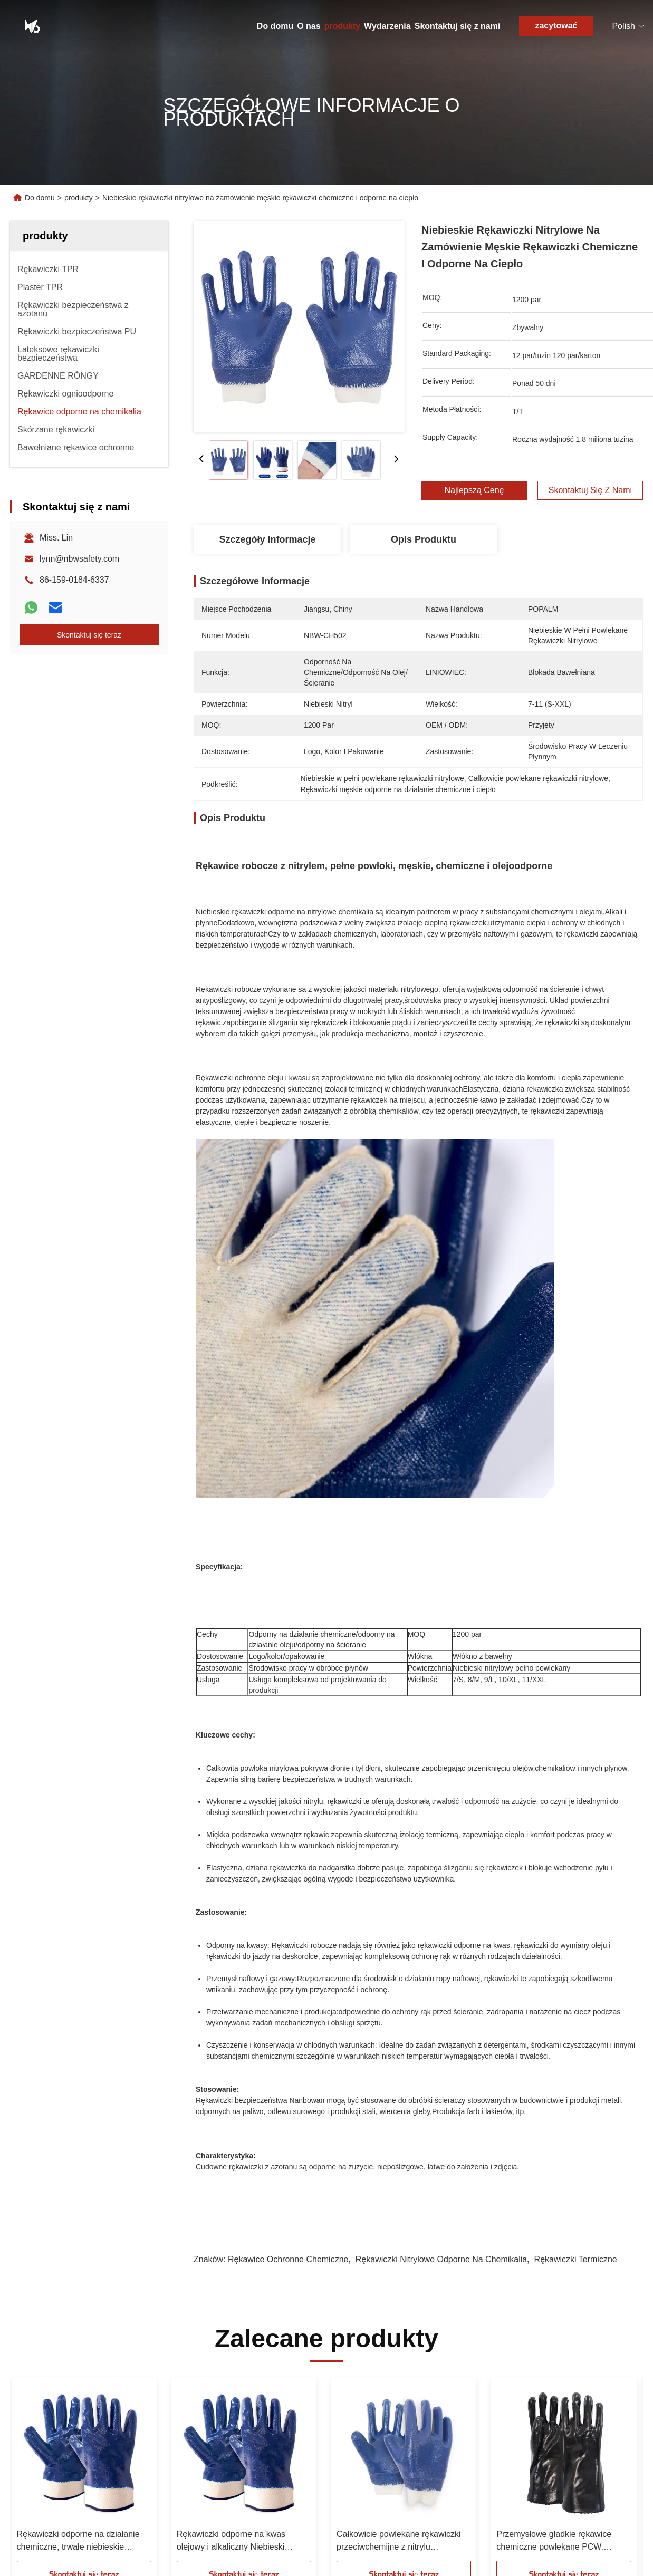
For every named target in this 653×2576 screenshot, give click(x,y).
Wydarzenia (387, 26)
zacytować (556, 25)
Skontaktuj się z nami (458, 26)
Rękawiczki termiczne (575, 2259)
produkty (342, 26)
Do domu (275, 26)
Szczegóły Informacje (267, 539)
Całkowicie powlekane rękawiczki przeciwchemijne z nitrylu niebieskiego (399, 2541)
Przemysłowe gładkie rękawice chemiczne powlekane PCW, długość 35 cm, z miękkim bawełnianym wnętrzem (553, 2541)
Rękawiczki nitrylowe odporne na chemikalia (441, 2259)
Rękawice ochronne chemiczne (288, 2259)
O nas (308, 26)
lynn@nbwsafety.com (79, 558)
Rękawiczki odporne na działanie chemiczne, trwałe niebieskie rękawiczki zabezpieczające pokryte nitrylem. (83, 2541)
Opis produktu (423, 539)
